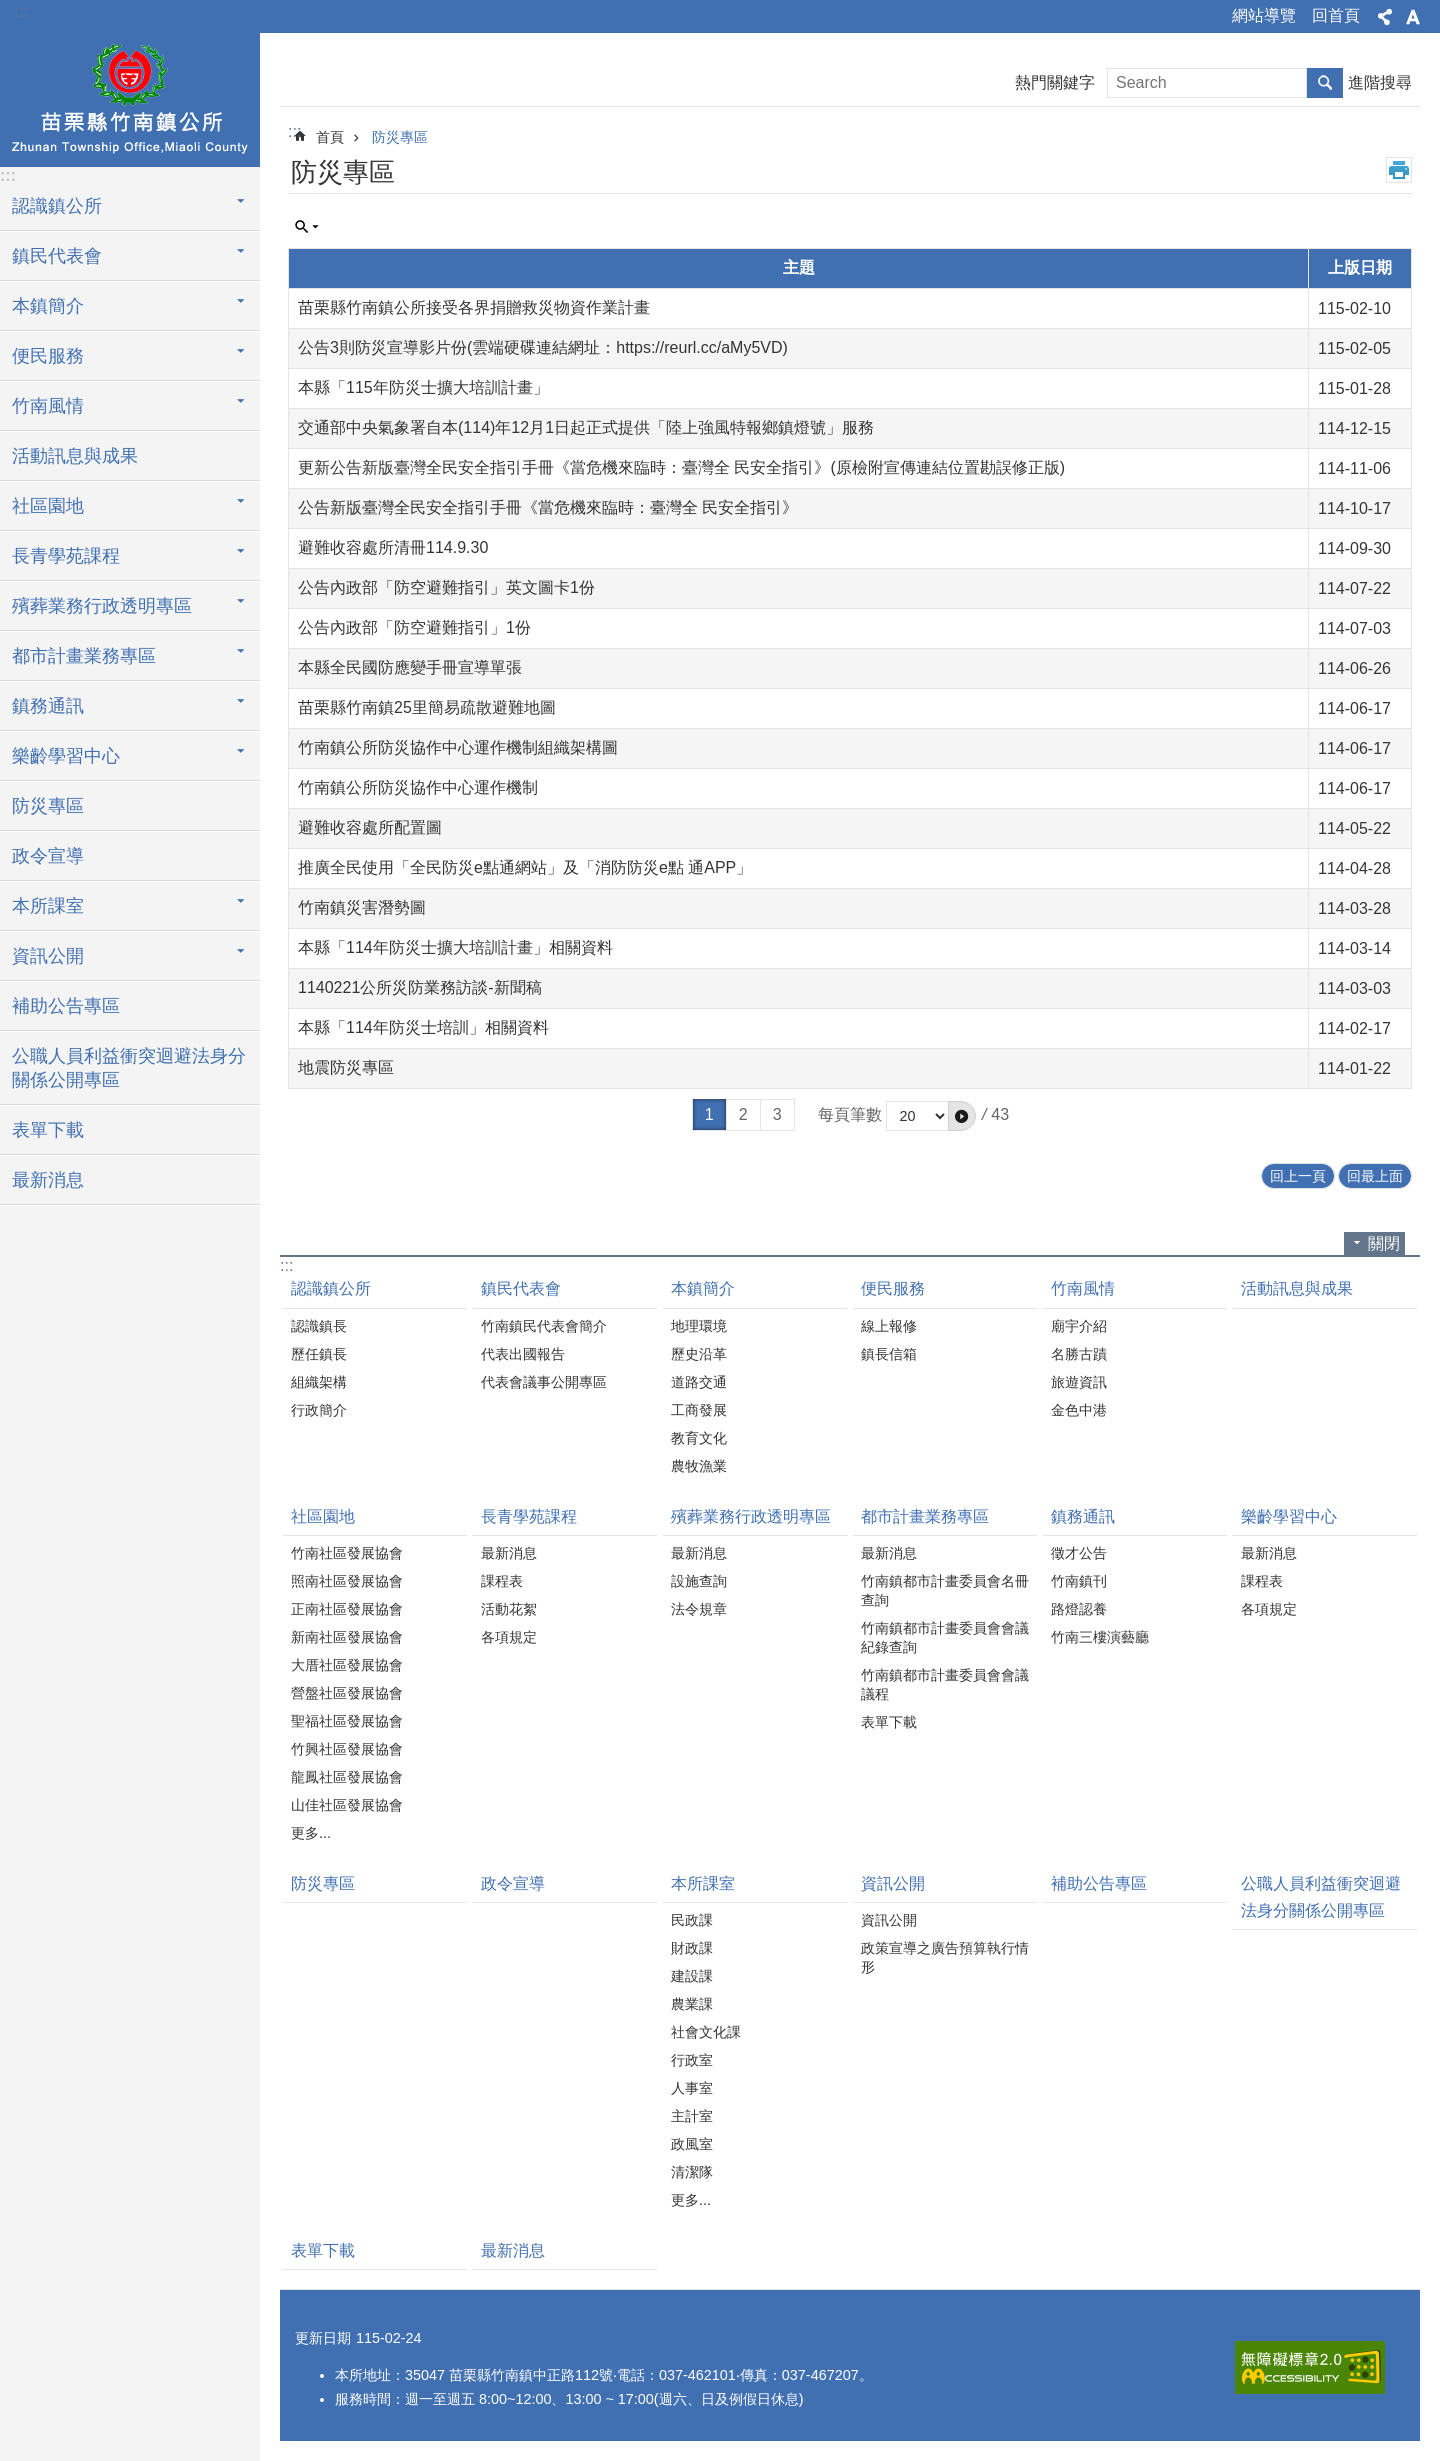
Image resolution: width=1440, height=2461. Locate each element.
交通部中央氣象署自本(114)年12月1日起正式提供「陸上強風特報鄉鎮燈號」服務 (586, 427)
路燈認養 (1079, 1609)
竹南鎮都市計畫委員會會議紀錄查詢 (945, 1637)
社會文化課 (706, 2032)
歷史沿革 (699, 1354)
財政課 (692, 1948)
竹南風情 (1083, 1288)
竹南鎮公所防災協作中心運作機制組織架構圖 (458, 747)
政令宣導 (48, 856)
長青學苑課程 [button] (66, 556)
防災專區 (48, 806)
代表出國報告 (523, 1354)
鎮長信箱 (889, 1354)
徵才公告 (1079, 1553)
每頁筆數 (850, 1114)
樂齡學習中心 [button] (66, 756)
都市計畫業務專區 (925, 1516)
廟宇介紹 (1079, 1326)
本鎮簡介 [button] (48, 306)
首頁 (330, 137)
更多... (311, 1833)
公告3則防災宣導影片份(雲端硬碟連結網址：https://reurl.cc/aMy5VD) (543, 347)
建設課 (692, 1976)
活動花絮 (509, 1609)
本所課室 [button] (48, 906)
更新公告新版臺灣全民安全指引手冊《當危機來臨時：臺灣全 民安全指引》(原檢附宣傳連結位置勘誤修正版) (681, 467)
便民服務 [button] (48, 356)
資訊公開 (893, 1883)
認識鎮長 (319, 1326)
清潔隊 (692, 2172)
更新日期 (323, 2338)
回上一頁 (1298, 1176)
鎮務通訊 (1083, 1516)
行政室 (692, 2060)
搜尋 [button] (1325, 83)
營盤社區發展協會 (347, 1693)
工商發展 (699, 1410)
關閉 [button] (1384, 1243)
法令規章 (699, 1609)
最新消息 (48, 1180)
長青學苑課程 (529, 1516)
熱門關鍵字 (1055, 82)
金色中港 (1079, 1410)
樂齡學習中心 (1289, 1516)
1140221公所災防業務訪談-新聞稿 (420, 987)
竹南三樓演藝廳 (1100, 1637)
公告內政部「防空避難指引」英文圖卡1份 (446, 587)
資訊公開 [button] (48, 956)
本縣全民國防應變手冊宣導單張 (410, 667)
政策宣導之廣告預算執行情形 (945, 1957)
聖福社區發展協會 (347, 1721)
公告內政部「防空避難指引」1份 (414, 627)
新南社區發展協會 (347, 1637)
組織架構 (319, 1382)
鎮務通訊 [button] (48, 706)
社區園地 (323, 1516)
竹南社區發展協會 (347, 1553)
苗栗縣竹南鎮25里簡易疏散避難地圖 (427, 707)
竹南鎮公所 (130, 97)
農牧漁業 (699, 1466)
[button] (962, 1116)
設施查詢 (699, 1581)
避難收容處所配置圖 (370, 827)
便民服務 (893, 1288)
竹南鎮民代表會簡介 (544, 1326)
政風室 (692, 2144)
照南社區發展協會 (347, 1581)
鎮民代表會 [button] (57, 256)
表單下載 (48, 1130)
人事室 (692, 2088)
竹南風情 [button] (48, 406)
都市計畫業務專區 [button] (84, 656)
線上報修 (889, 1326)
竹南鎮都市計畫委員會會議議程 (945, 1684)
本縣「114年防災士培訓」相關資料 (423, 1027)
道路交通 (699, 1382)
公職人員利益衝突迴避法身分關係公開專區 (129, 1068)
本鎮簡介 (703, 1288)
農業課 (692, 2004)
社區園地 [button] (48, 506)
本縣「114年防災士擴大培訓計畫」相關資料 (455, 947)
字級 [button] (1413, 17)
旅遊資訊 (1079, 1382)
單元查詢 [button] (307, 227)
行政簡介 (319, 1410)
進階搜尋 (1380, 82)
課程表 (502, 1581)
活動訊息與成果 (75, 456)
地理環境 (699, 1326)
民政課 (692, 1920)
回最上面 (1375, 1176)
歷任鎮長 (319, 1354)
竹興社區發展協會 (347, 1749)
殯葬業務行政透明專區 (751, 1516)
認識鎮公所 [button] (57, 206)
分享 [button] (1385, 17)
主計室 (692, 2116)
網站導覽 (1264, 15)
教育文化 (699, 1438)
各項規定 (509, 1637)
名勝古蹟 (1079, 1354)
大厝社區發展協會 (347, 1665)
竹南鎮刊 (1079, 1581)
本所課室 (703, 1883)
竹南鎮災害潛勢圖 (362, 907)
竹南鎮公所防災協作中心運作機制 (418, 787)
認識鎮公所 (331, 1288)
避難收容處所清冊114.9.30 (393, 547)
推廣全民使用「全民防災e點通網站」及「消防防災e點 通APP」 (525, 867)
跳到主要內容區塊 (10, 10)
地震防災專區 (346, 1067)
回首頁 (1336, 15)
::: (21, 11)
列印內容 (1399, 170)
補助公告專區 (66, 1006)
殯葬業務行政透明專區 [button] (102, 606)
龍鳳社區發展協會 (347, 1777)
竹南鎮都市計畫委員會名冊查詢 (945, 1590)
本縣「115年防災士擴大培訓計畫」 (423, 387)
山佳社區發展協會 (347, 1805)
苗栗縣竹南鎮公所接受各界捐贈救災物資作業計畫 (474, 307)
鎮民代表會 (521, 1288)
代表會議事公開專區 (544, 1382)
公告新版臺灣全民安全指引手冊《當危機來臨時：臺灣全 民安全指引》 (548, 507)
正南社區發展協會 (347, 1609)
